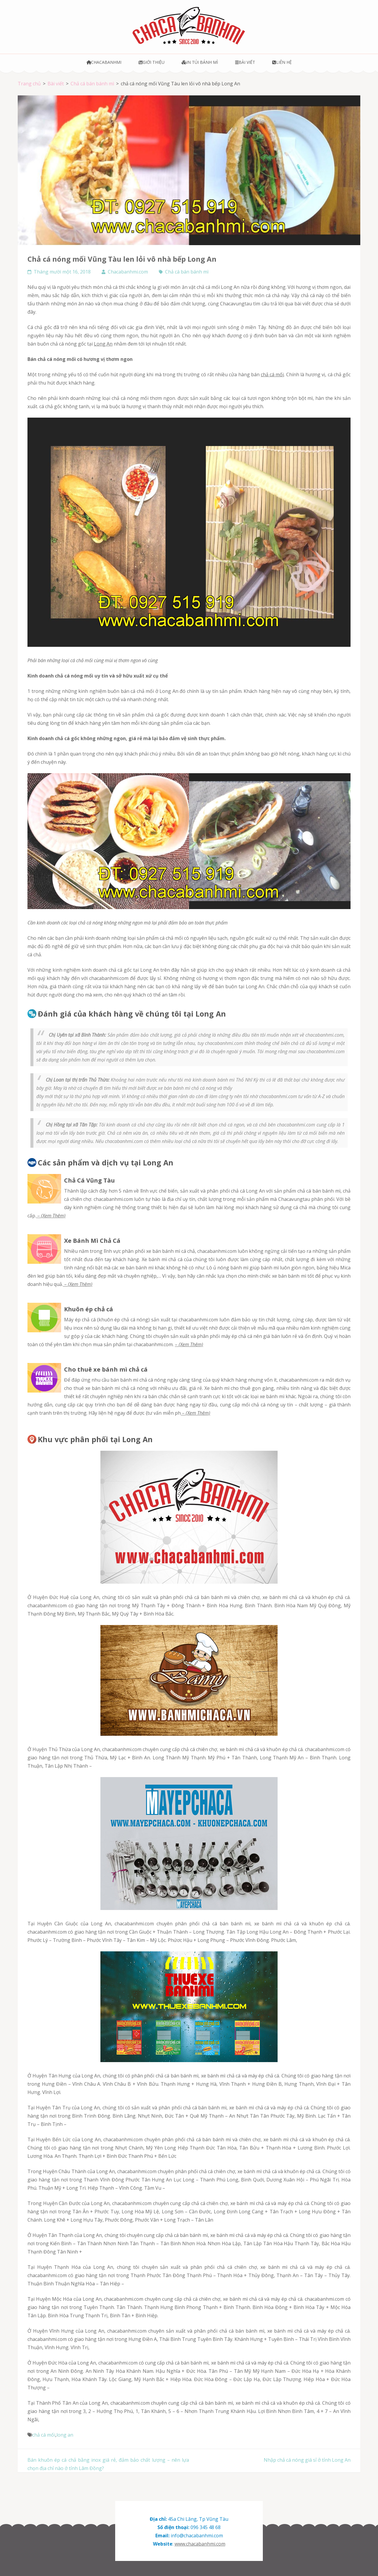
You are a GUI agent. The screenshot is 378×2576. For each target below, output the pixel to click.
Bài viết (245, 62)
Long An (103, 344)
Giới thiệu (151, 62)
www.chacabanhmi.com (200, 2544)
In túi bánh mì (200, 62)
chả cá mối (272, 374)
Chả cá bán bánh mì (186, 271)
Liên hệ (281, 62)
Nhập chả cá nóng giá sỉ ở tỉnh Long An (307, 2460)
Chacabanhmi (104, 62)
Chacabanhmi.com (128, 271)
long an (64, 2435)
